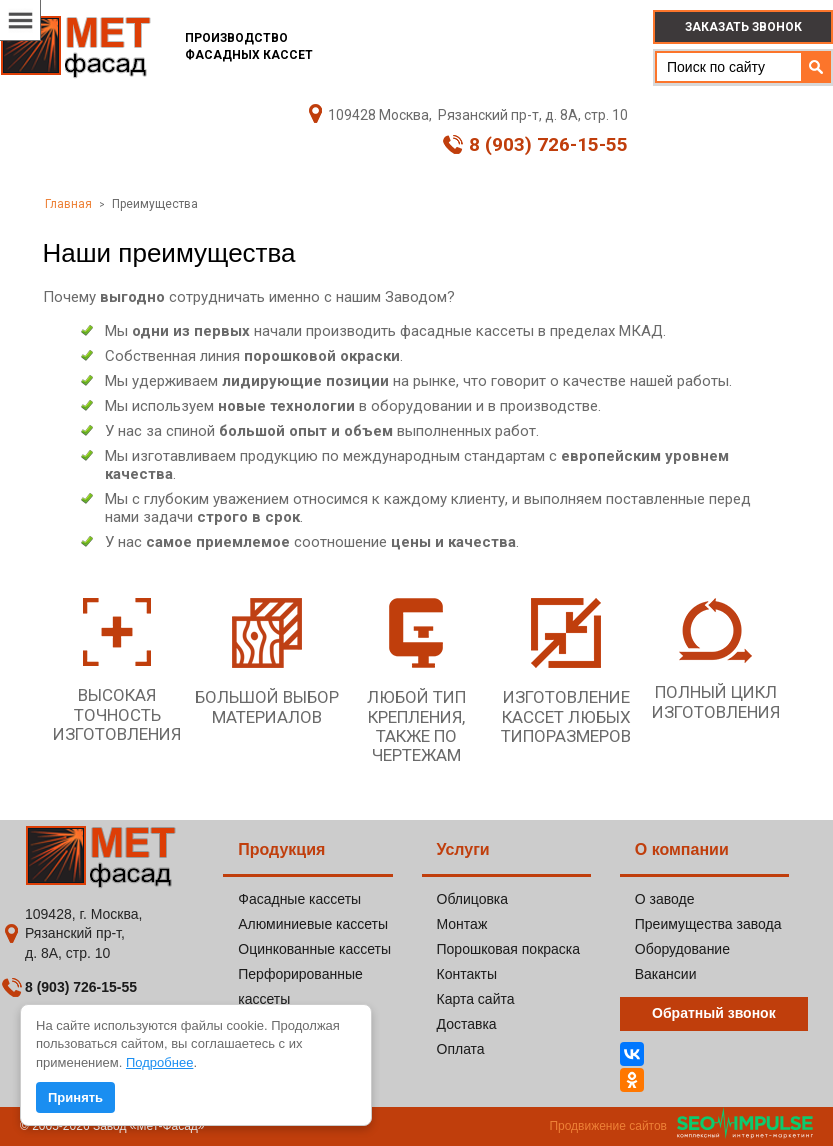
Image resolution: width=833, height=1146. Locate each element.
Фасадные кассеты (299, 899)
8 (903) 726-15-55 (535, 145)
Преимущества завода (708, 924)
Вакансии (666, 974)
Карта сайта (476, 999)
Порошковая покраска (509, 949)
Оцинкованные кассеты (314, 949)
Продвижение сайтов (608, 1126)
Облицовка (473, 899)
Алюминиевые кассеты (313, 924)
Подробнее (159, 1062)
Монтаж (462, 924)
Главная (68, 204)
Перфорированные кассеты (300, 986)
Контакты (467, 974)
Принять (75, 1097)
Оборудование (682, 949)
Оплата (461, 1049)
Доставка (467, 1024)
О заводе (665, 899)
